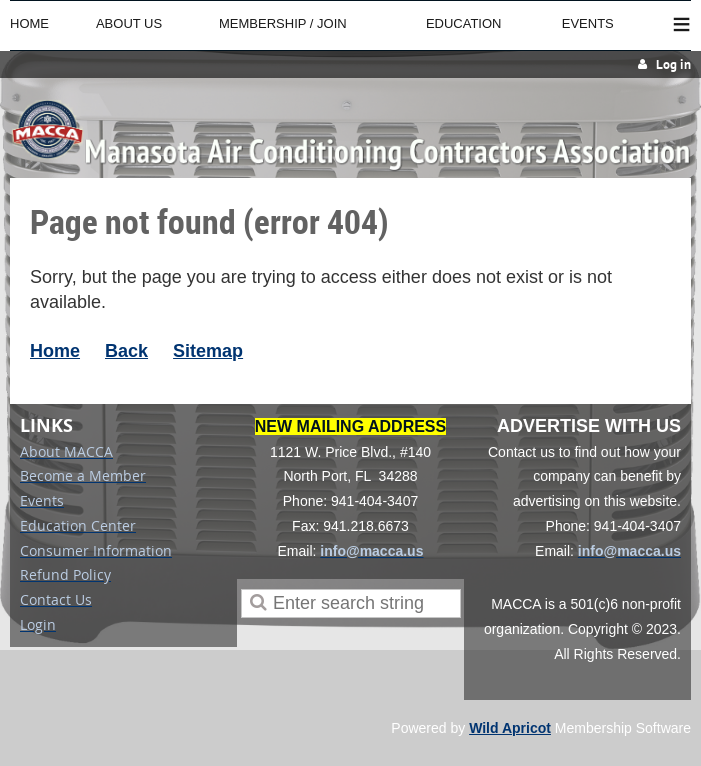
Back (126, 351)
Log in (673, 64)
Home (55, 351)
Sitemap (208, 351)
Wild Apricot (510, 728)
